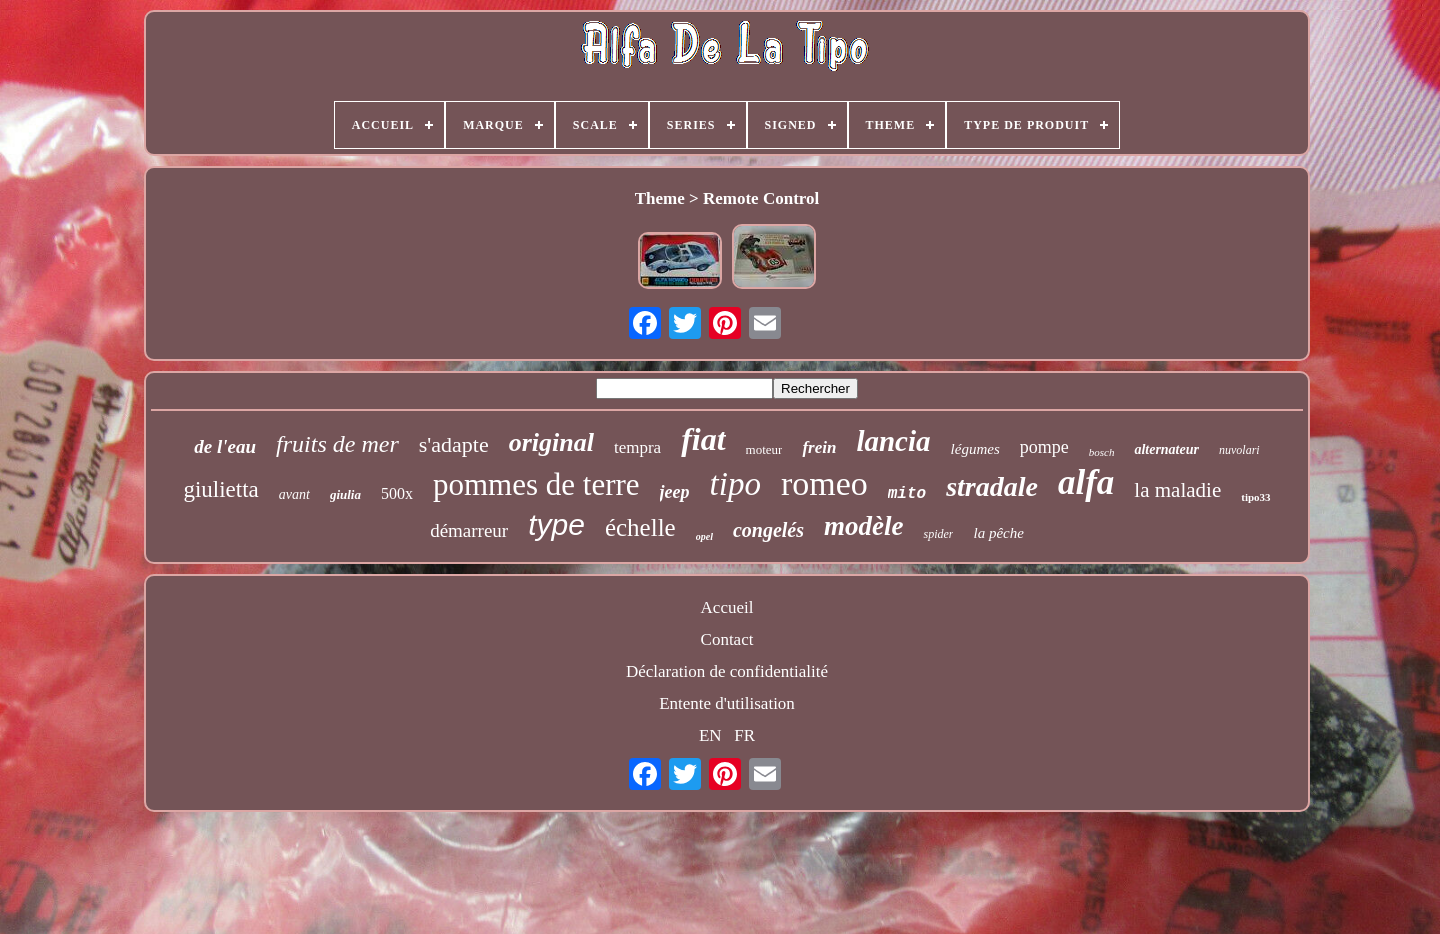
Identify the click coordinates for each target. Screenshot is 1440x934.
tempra (637, 447)
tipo (735, 484)
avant (294, 494)
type (556, 524)
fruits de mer (337, 444)
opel (704, 536)
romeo (824, 483)
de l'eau (225, 446)
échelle (640, 527)
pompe (1044, 447)
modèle (863, 526)
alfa (1086, 482)
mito (907, 494)
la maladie (1177, 490)
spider (938, 534)
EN (710, 735)
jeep (675, 492)
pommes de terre (536, 484)
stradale (992, 486)
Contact (727, 639)
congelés (768, 530)
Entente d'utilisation (727, 703)
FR (744, 735)
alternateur (1166, 449)
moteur (764, 449)
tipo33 (1255, 497)
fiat (703, 439)
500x (397, 493)
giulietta (220, 489)
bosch (1102, 452)
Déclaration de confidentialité (727, 671)
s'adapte (454, 444)
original (551, 442)
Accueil (727, 607)
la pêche (998, 533)
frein (819, 447)
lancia (893, 441)
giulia (345, 494)
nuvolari (1239, 450)
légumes (975, 449)
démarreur (469, 530)
